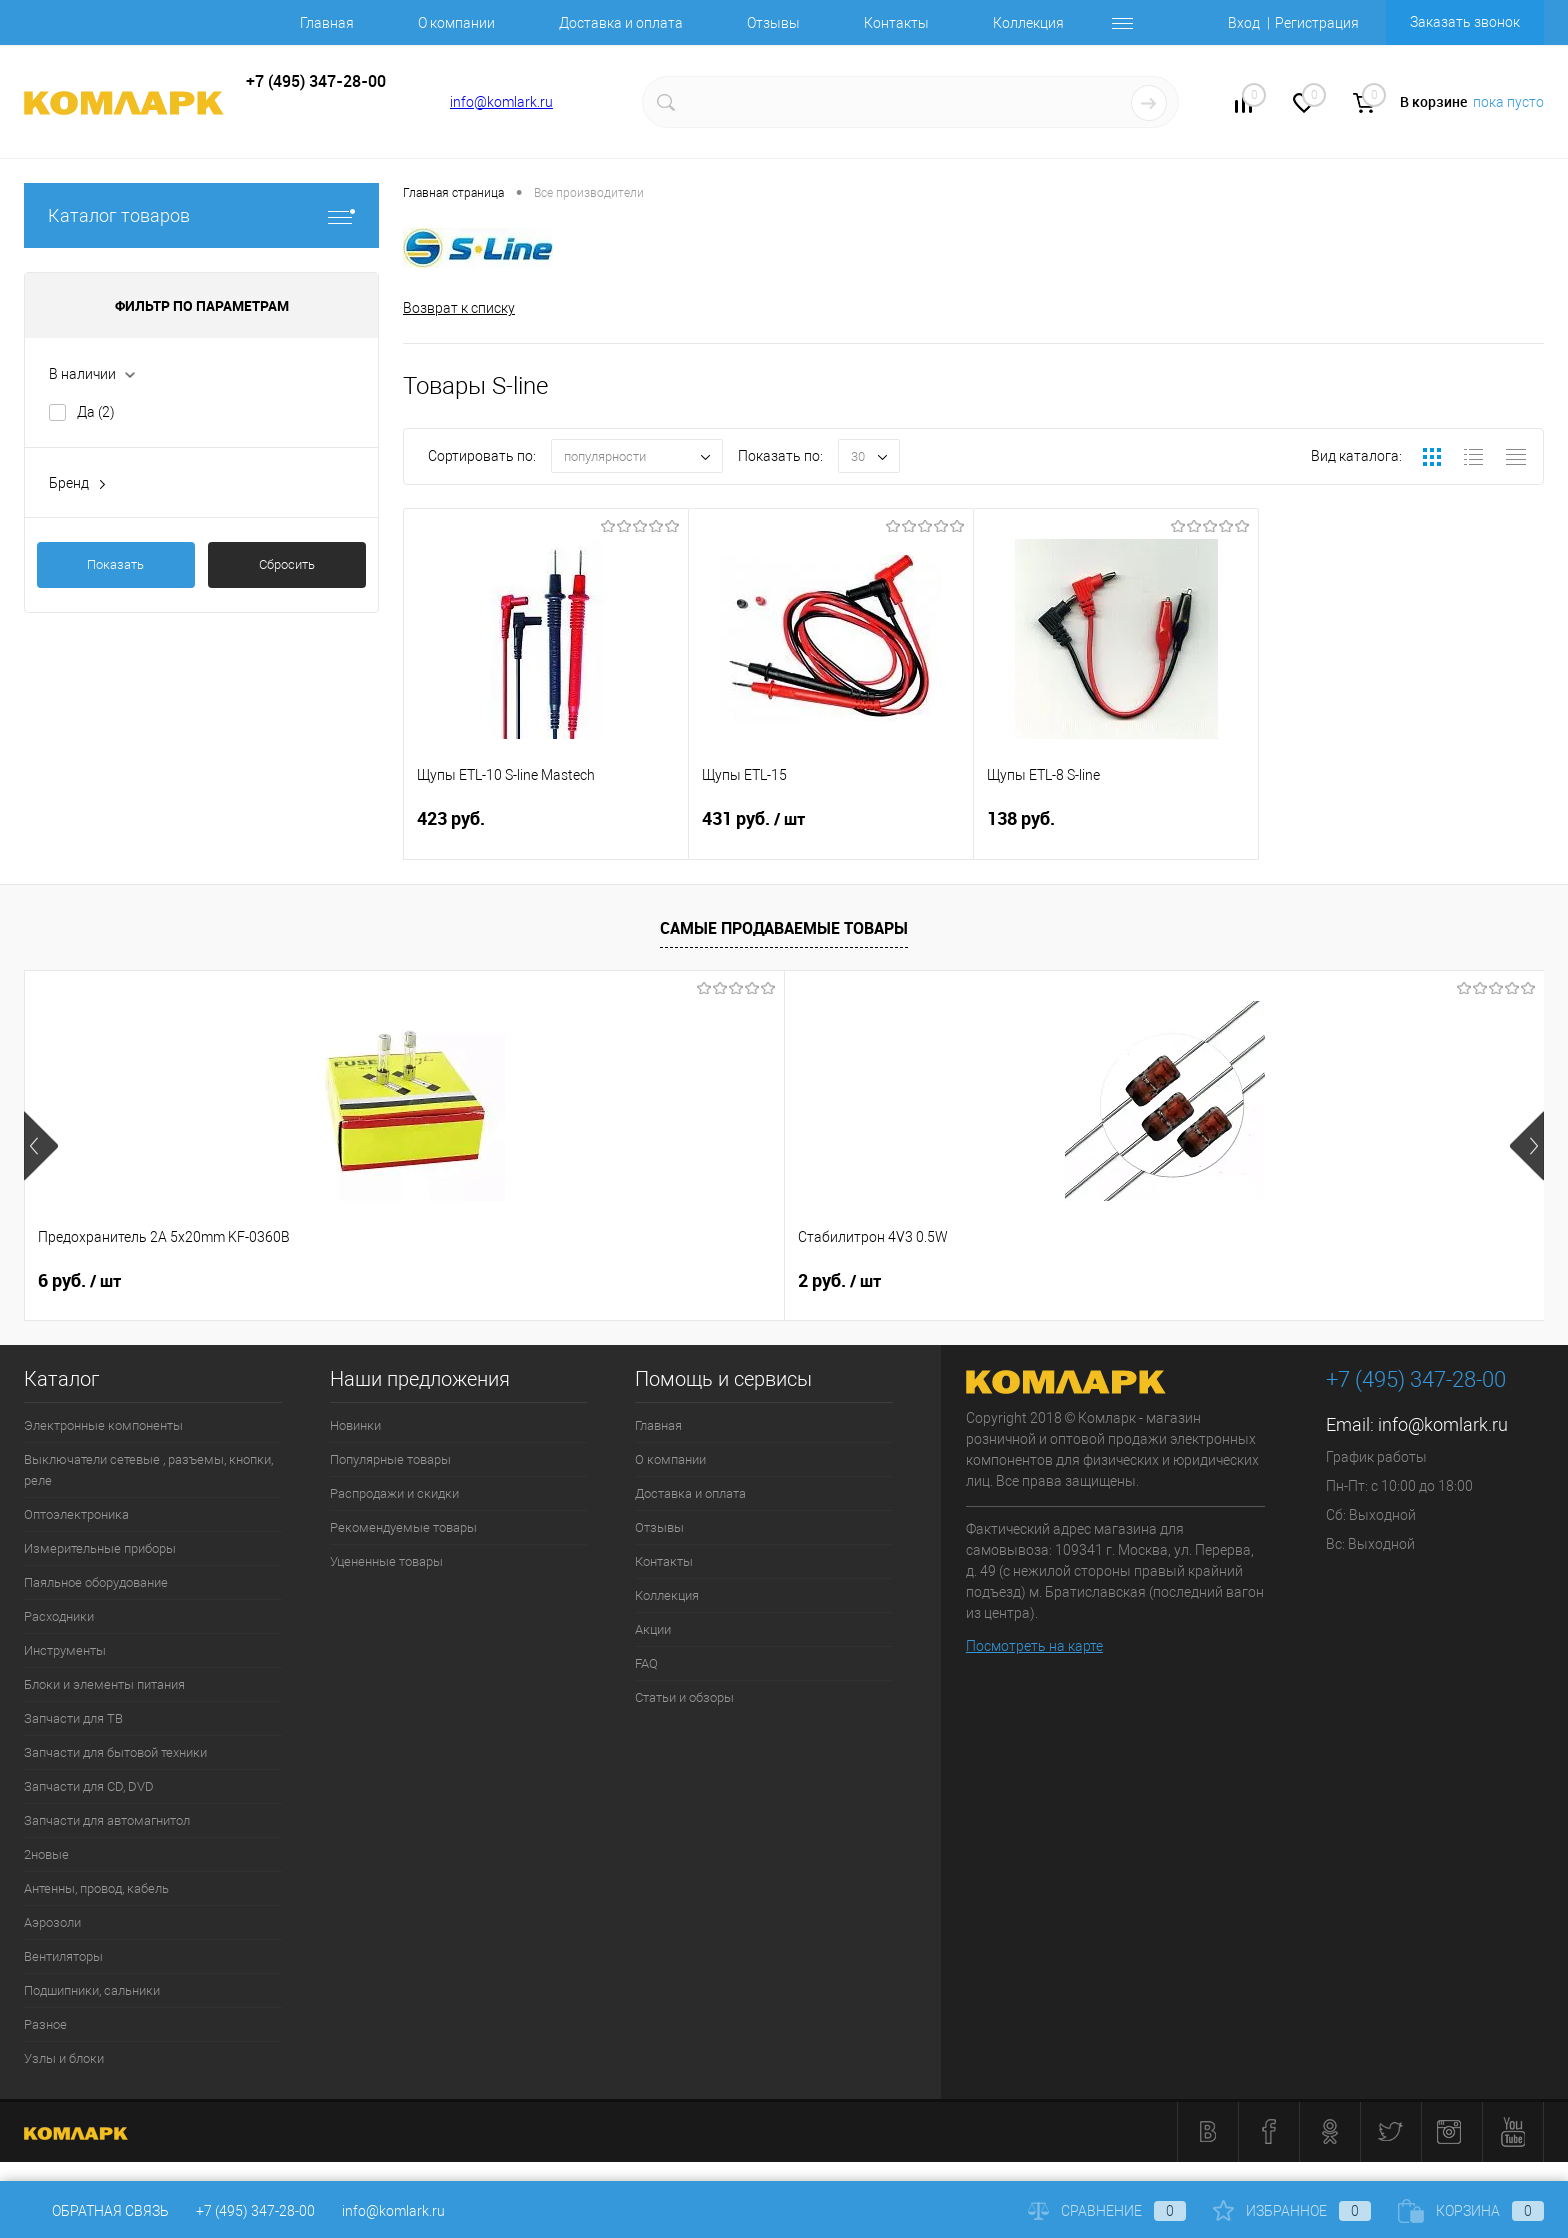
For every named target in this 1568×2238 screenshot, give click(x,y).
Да (96, 412)
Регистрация (1317, 23)
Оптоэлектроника (76, 1514)
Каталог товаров (201, 215)
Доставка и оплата (621, 23)
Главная (327, 23)
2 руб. (383, 1281)
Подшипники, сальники (92, 1990)
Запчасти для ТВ (73, 1718)
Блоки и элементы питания (104, 1684)
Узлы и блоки (64, 2058)
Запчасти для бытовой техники (115, 1752)
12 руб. (996, 1281)
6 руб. (79, 1281)
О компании (456, 23)
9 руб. (687, 1281)
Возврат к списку (459, 308)
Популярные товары (390, 1459)
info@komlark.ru (501, 102)
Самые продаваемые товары (784, 928)
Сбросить (287, 564)
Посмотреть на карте (1034, 1646)
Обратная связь (96, 2211)
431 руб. (831, 831)
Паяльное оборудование (96, 1582)
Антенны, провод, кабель (96, 1888)
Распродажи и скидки (394, 1493)
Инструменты (65, 1650)
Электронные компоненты (103, 1425)
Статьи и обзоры (684, 1697)
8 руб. (1295, 1281)
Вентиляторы (63, 1956)
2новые (46, 1854)
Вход (1244, 23)
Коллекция (1028, 23)
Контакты (896, 23)
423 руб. (546, 830)
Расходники (59, 1616)
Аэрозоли (52, 1922)
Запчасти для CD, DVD (89, 1786)
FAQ (646, 1663)
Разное (45, 2024)
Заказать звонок (1465, 22)
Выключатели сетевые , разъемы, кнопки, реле (148, 1470)
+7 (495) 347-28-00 (255, 2211)
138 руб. (1116, 830)
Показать (115, 564)
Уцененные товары (386, 1561)
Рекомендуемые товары (403, 1527)
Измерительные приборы (100, 1548)
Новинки (355, 1425)
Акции (653, 1629)
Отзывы (773, 23)
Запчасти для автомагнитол (107, 1820)
